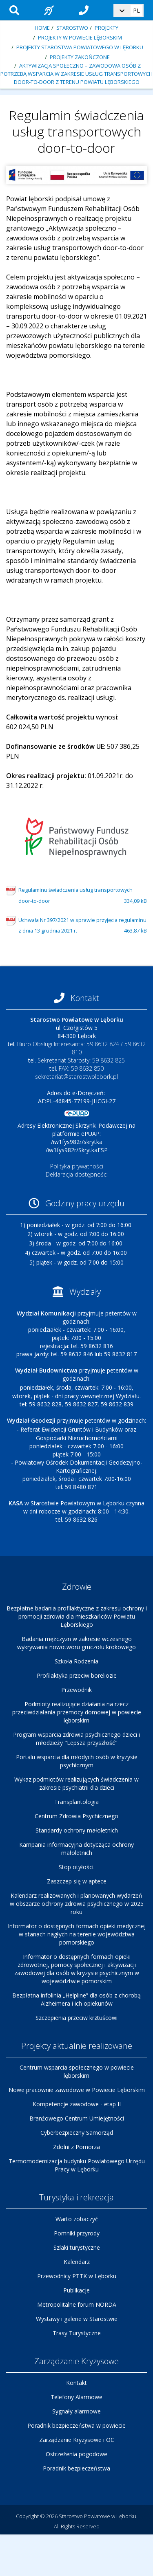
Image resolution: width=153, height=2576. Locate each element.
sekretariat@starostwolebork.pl (76, 1076)
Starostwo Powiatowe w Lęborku (97, 2516)
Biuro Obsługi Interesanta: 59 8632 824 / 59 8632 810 (81, 1048)
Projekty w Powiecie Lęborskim (80, 37)
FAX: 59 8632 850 (81, 1068)
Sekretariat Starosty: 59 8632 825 (81, 1060)
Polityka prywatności (76, 1166)
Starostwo (72, 27)
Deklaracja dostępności (77, 1174)
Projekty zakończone (80, 57)
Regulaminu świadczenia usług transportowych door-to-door (82, 896)
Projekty (106, 27)
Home (42, 27)
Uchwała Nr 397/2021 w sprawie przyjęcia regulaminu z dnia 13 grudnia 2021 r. (82, 926)
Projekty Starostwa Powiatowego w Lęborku (79, 47)
